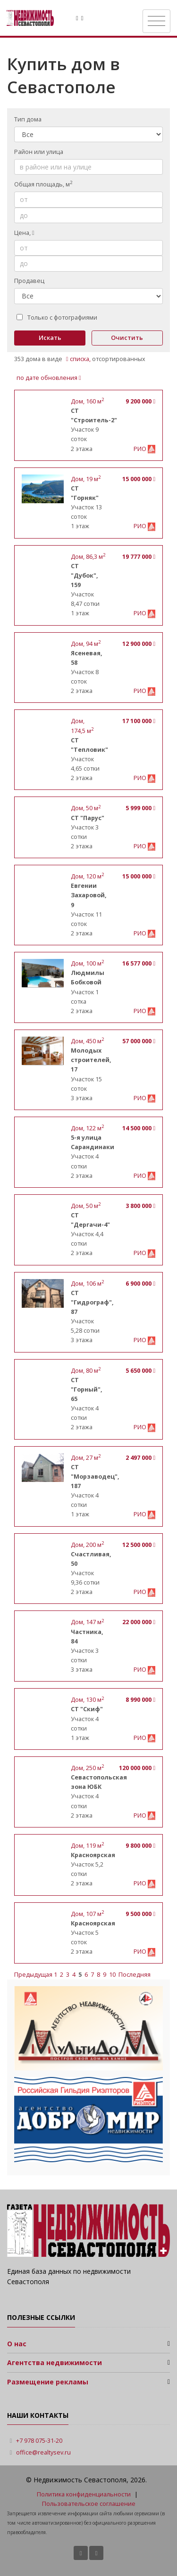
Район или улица (38, 152)
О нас (16, 2343)
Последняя (134, 1975)
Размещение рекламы (47, 2381)
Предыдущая (34, 1975)
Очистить (127, 337)
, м (87, 401)
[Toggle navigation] (156, 21)
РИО (141, 449)
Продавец (29, 281)
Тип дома (28, 119)
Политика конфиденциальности (84, 2494)
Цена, (24, 233)
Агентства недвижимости (54, 2362)
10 (112, 1975)
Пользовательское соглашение (88, 2504)
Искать (50, 337)
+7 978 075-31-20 (39, 2441)
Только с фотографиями (57, 318)
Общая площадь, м (43, 184)
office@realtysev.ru (43, 2452)
